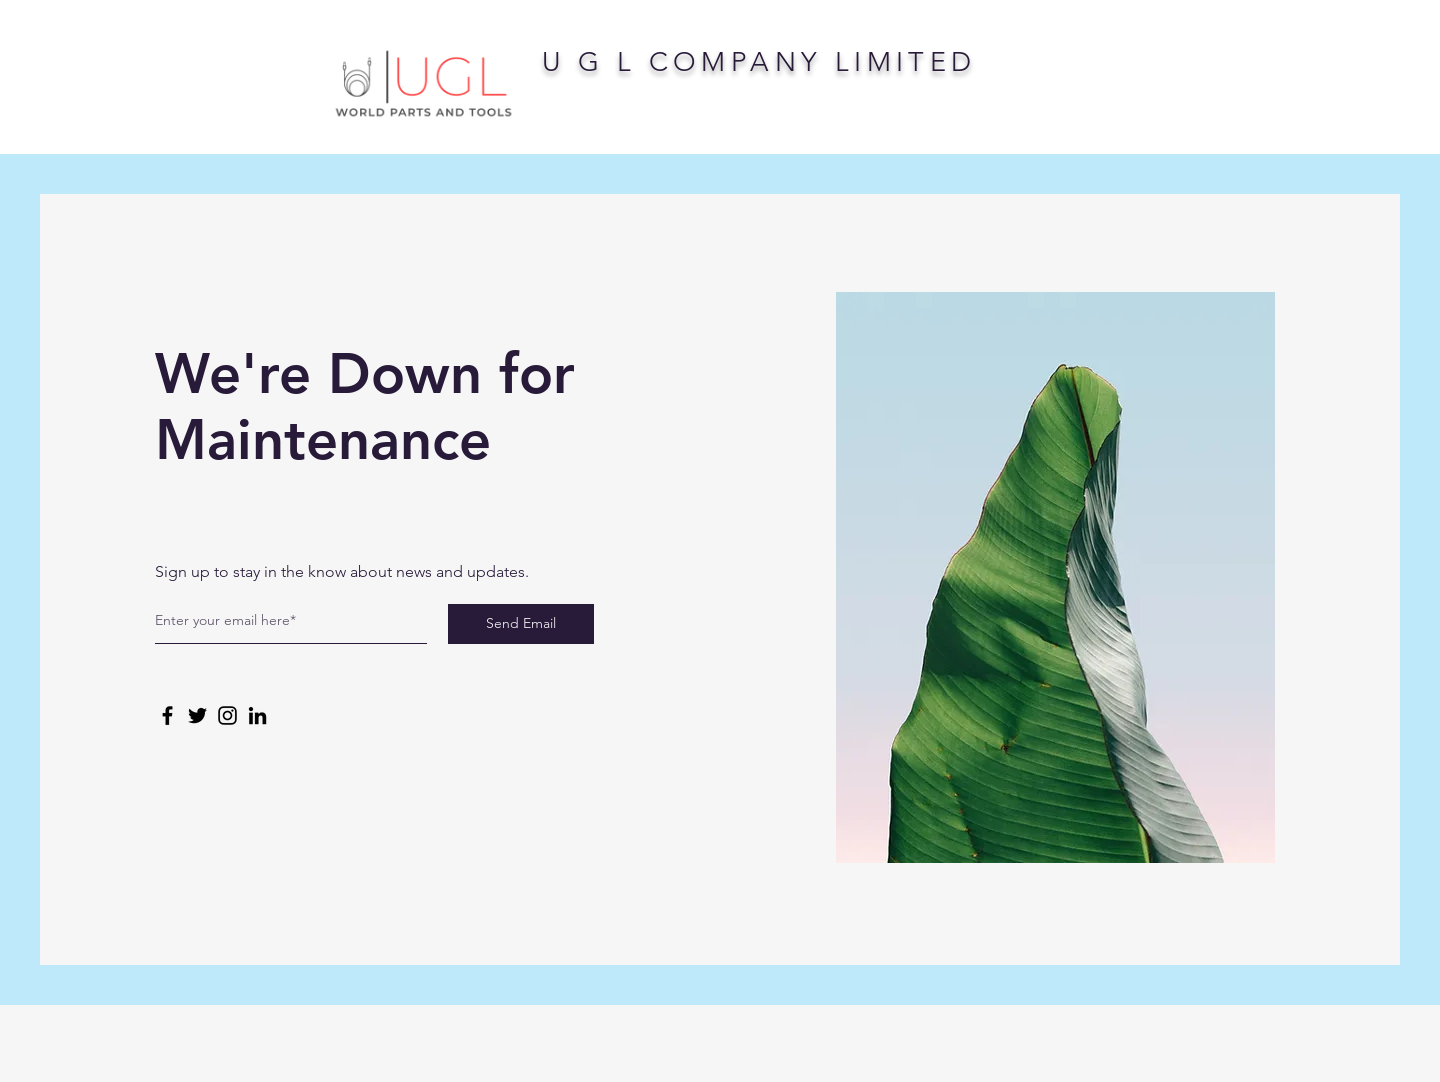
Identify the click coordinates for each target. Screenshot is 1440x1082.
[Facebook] (167, 715)
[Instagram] (227, 715)
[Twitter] (197, 715)
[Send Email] (521, 624)
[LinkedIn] (257, 715)
